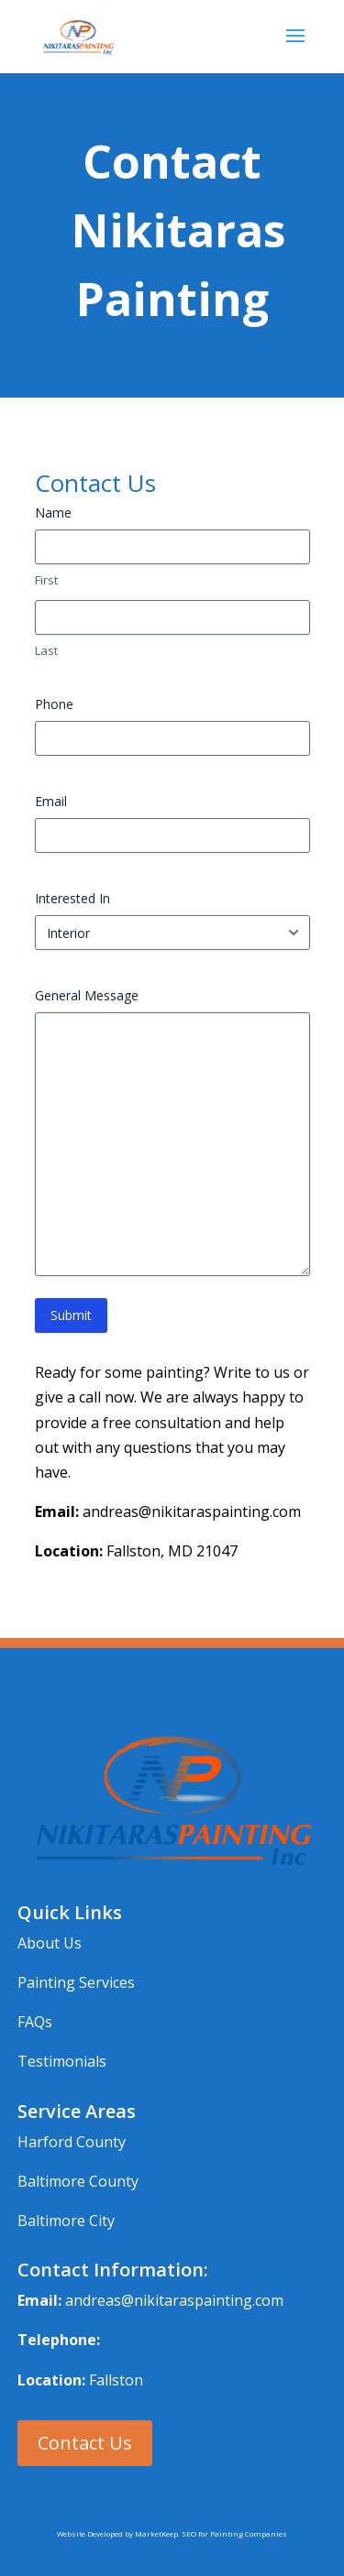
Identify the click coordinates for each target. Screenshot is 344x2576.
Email (51, 801)
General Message (87, 995)
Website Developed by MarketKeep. (119, 2533)
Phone (54, 704)
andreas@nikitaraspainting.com (174, 2300)
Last (46, 650)
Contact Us (85, 2442)
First (46, 580)
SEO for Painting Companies (234, 2533)
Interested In (72, 898)
